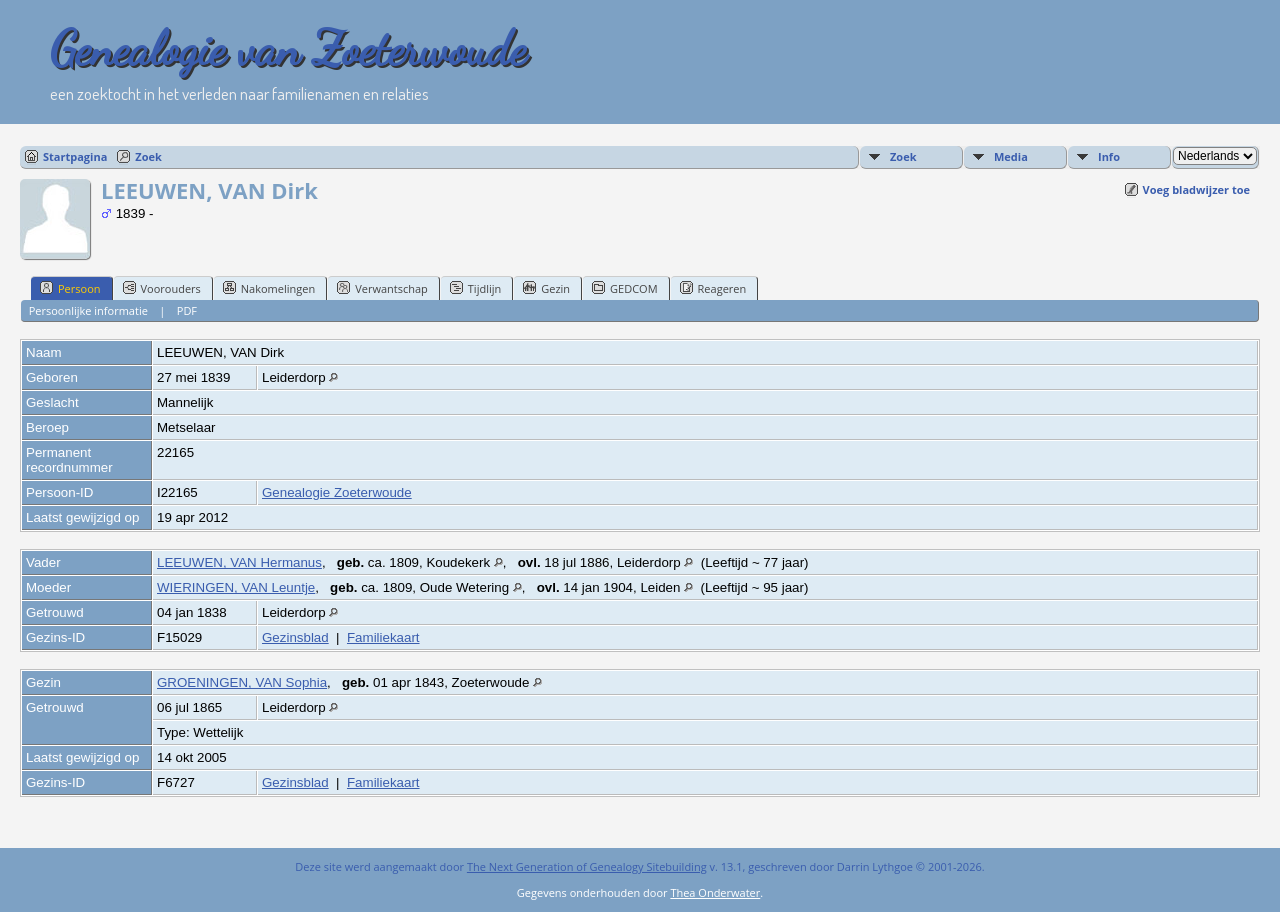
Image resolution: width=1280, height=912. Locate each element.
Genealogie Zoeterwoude (337, 492)
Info (1109, 156)
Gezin (546, 288)
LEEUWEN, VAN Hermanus (239, 562)
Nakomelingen (269, 288)
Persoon (70, 288)
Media (1011, 156)
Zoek (148, 156)
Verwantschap (382, 288)
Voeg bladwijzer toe (1196, 189)
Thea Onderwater (715, 892)
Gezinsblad (295, 637)
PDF (187, 310)
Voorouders (162, 288)
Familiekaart (383, 637)
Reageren (713, 288)
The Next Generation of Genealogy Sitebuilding (587, 866)
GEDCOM (624, 288)
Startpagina (75, 156)
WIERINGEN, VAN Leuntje (236, 587)
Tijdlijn (475, 288)
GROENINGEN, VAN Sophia (242, 682)
